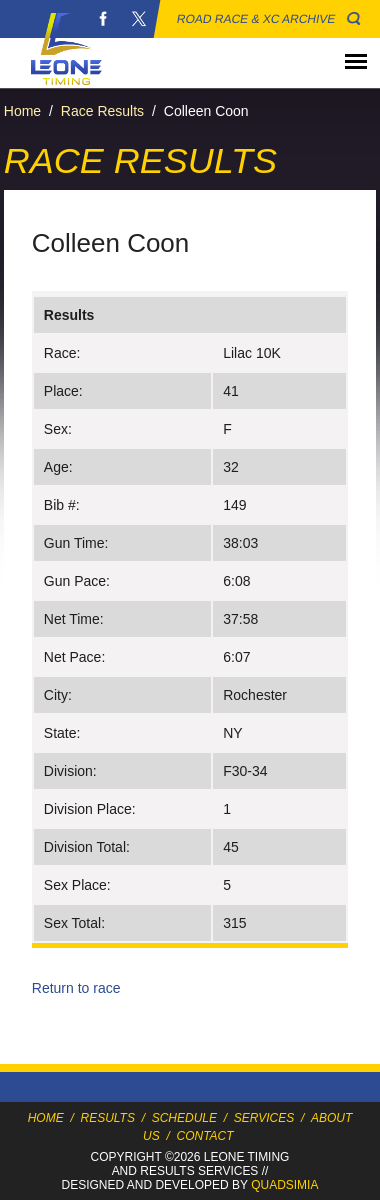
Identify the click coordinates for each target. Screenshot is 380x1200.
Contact (205, 1136)
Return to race (76, 988)
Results (108, 1118)
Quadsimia (284, 1185)
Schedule (184, 1118)
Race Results (102, 111)
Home (22, 111)
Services (264, 1118)
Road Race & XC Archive (256, 19)
